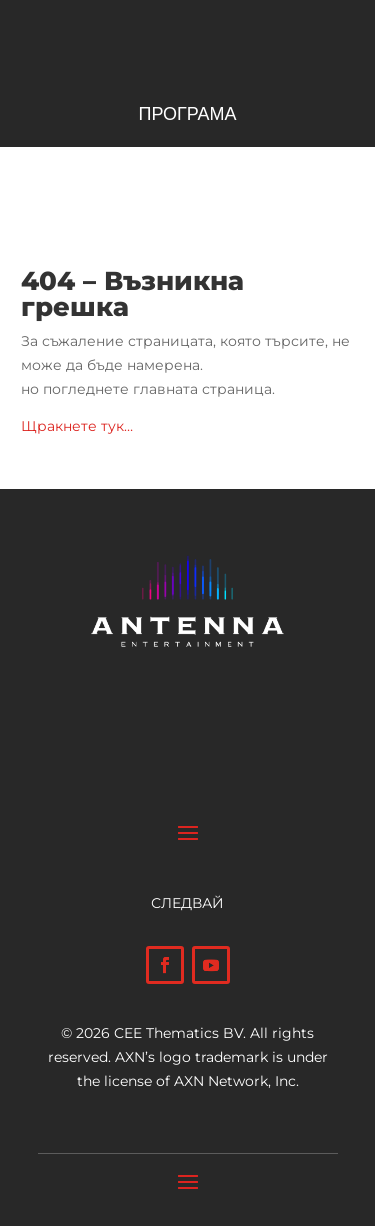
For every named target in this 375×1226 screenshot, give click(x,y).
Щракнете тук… (77, 426)
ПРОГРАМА (187, 115)
